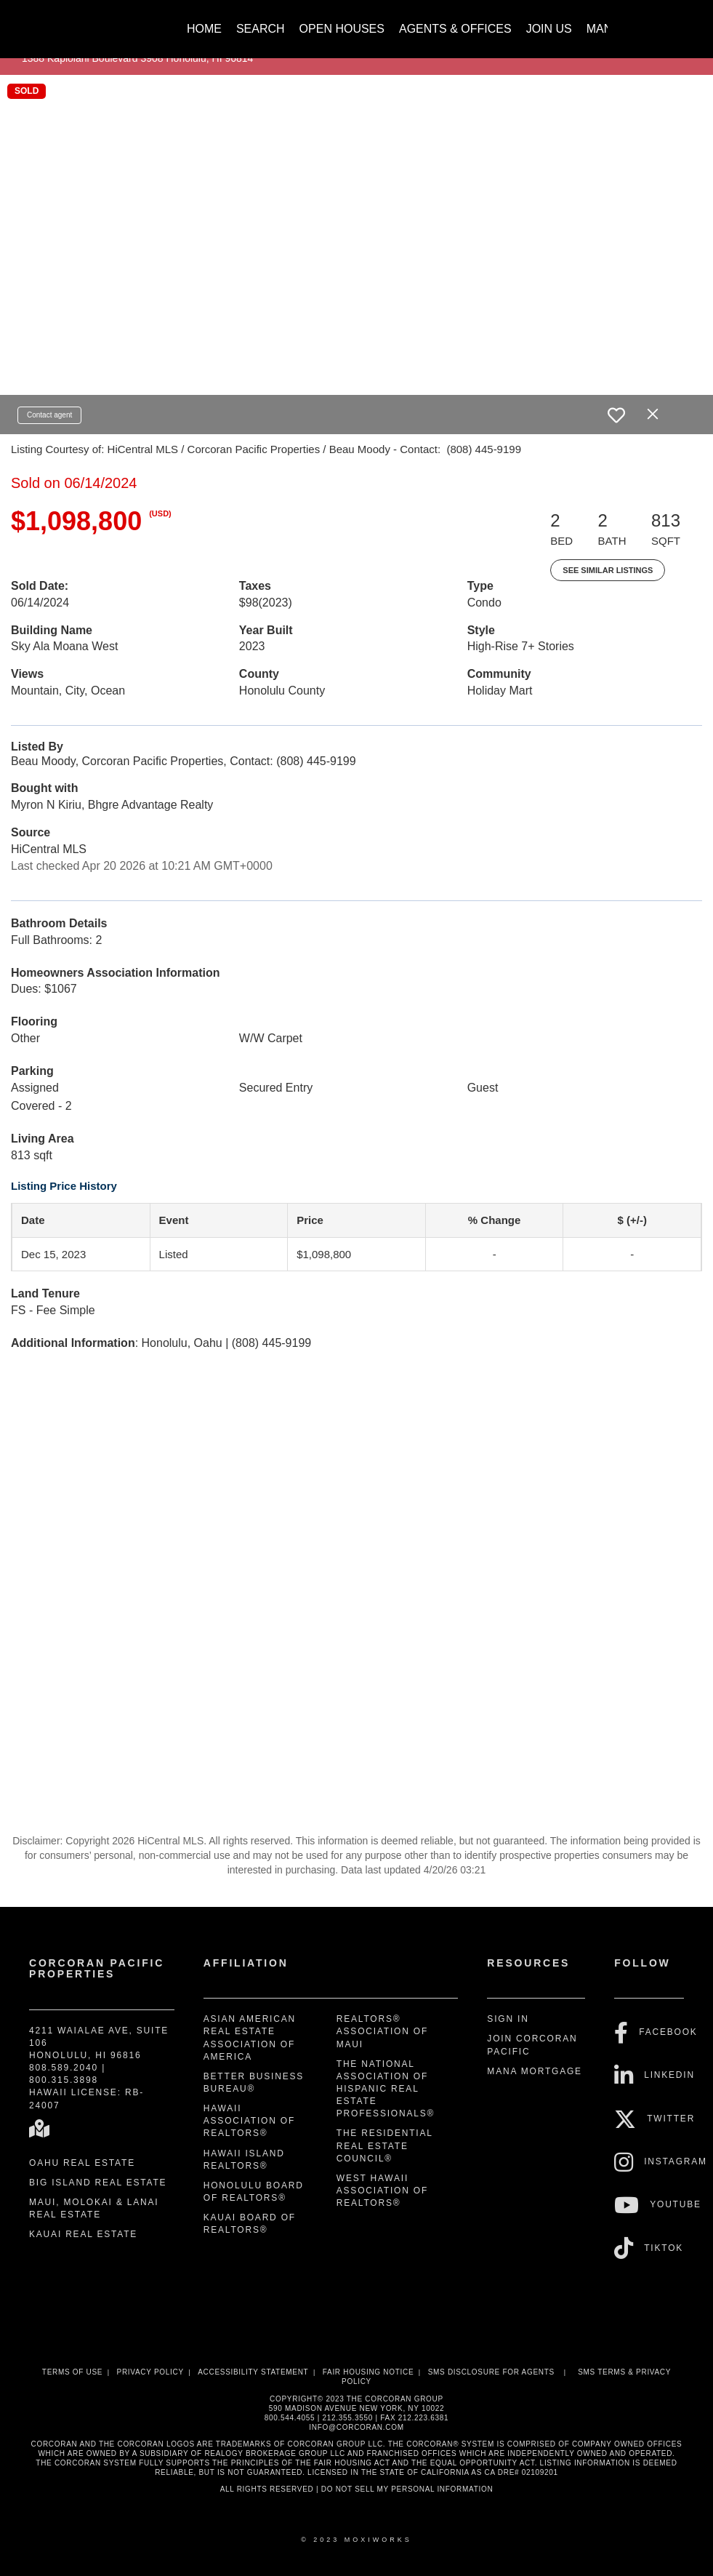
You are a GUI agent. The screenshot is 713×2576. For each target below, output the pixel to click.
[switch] (616, 415)
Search (260, 29)
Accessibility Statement (253, 2372)
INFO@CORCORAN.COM (356, 2427)
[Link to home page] (102, 22)
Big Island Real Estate (97, 2182)
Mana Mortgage (534, 2071)
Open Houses (341, 29)
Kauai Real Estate (83, 2234)
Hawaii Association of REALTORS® (249, 2120)
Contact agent (49, 415)
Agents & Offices (455, 29)
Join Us (549, 29)
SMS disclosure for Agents (491, 2372)
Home (204, 29)
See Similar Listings (608, 570)
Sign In (507, 2019)
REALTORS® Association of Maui (382, 2031)
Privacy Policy (150, 2372)
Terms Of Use (72, 2372)
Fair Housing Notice (368, 2372)
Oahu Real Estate (82, 2163)
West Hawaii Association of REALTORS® (382, 2190)
